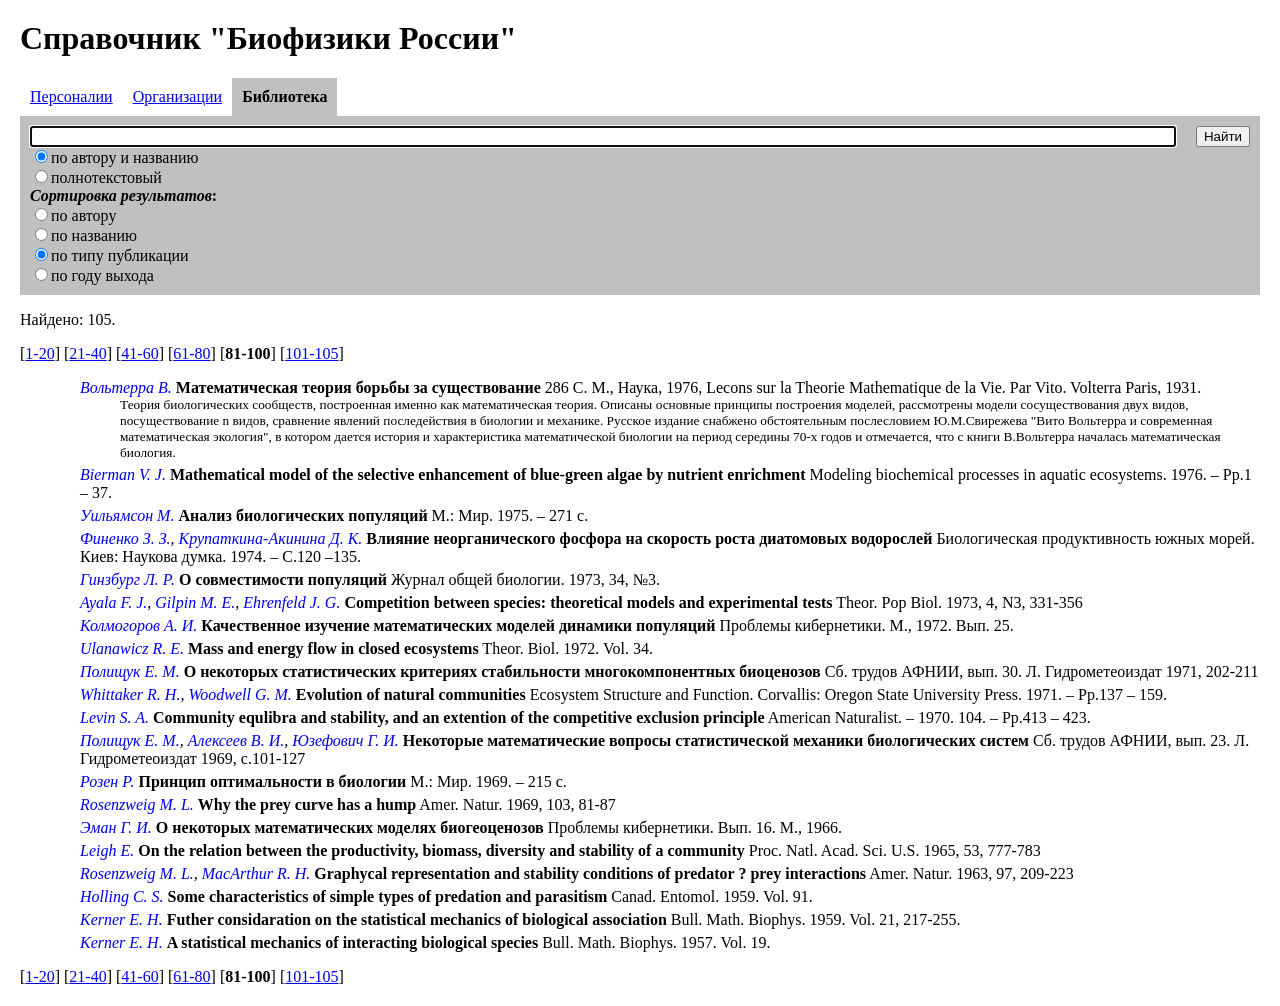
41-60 (139, 353)
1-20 (39, 353)
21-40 (87, 353)
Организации (177, 96)
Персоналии (71, 96)
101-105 (311, 353)
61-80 (191, 353)
